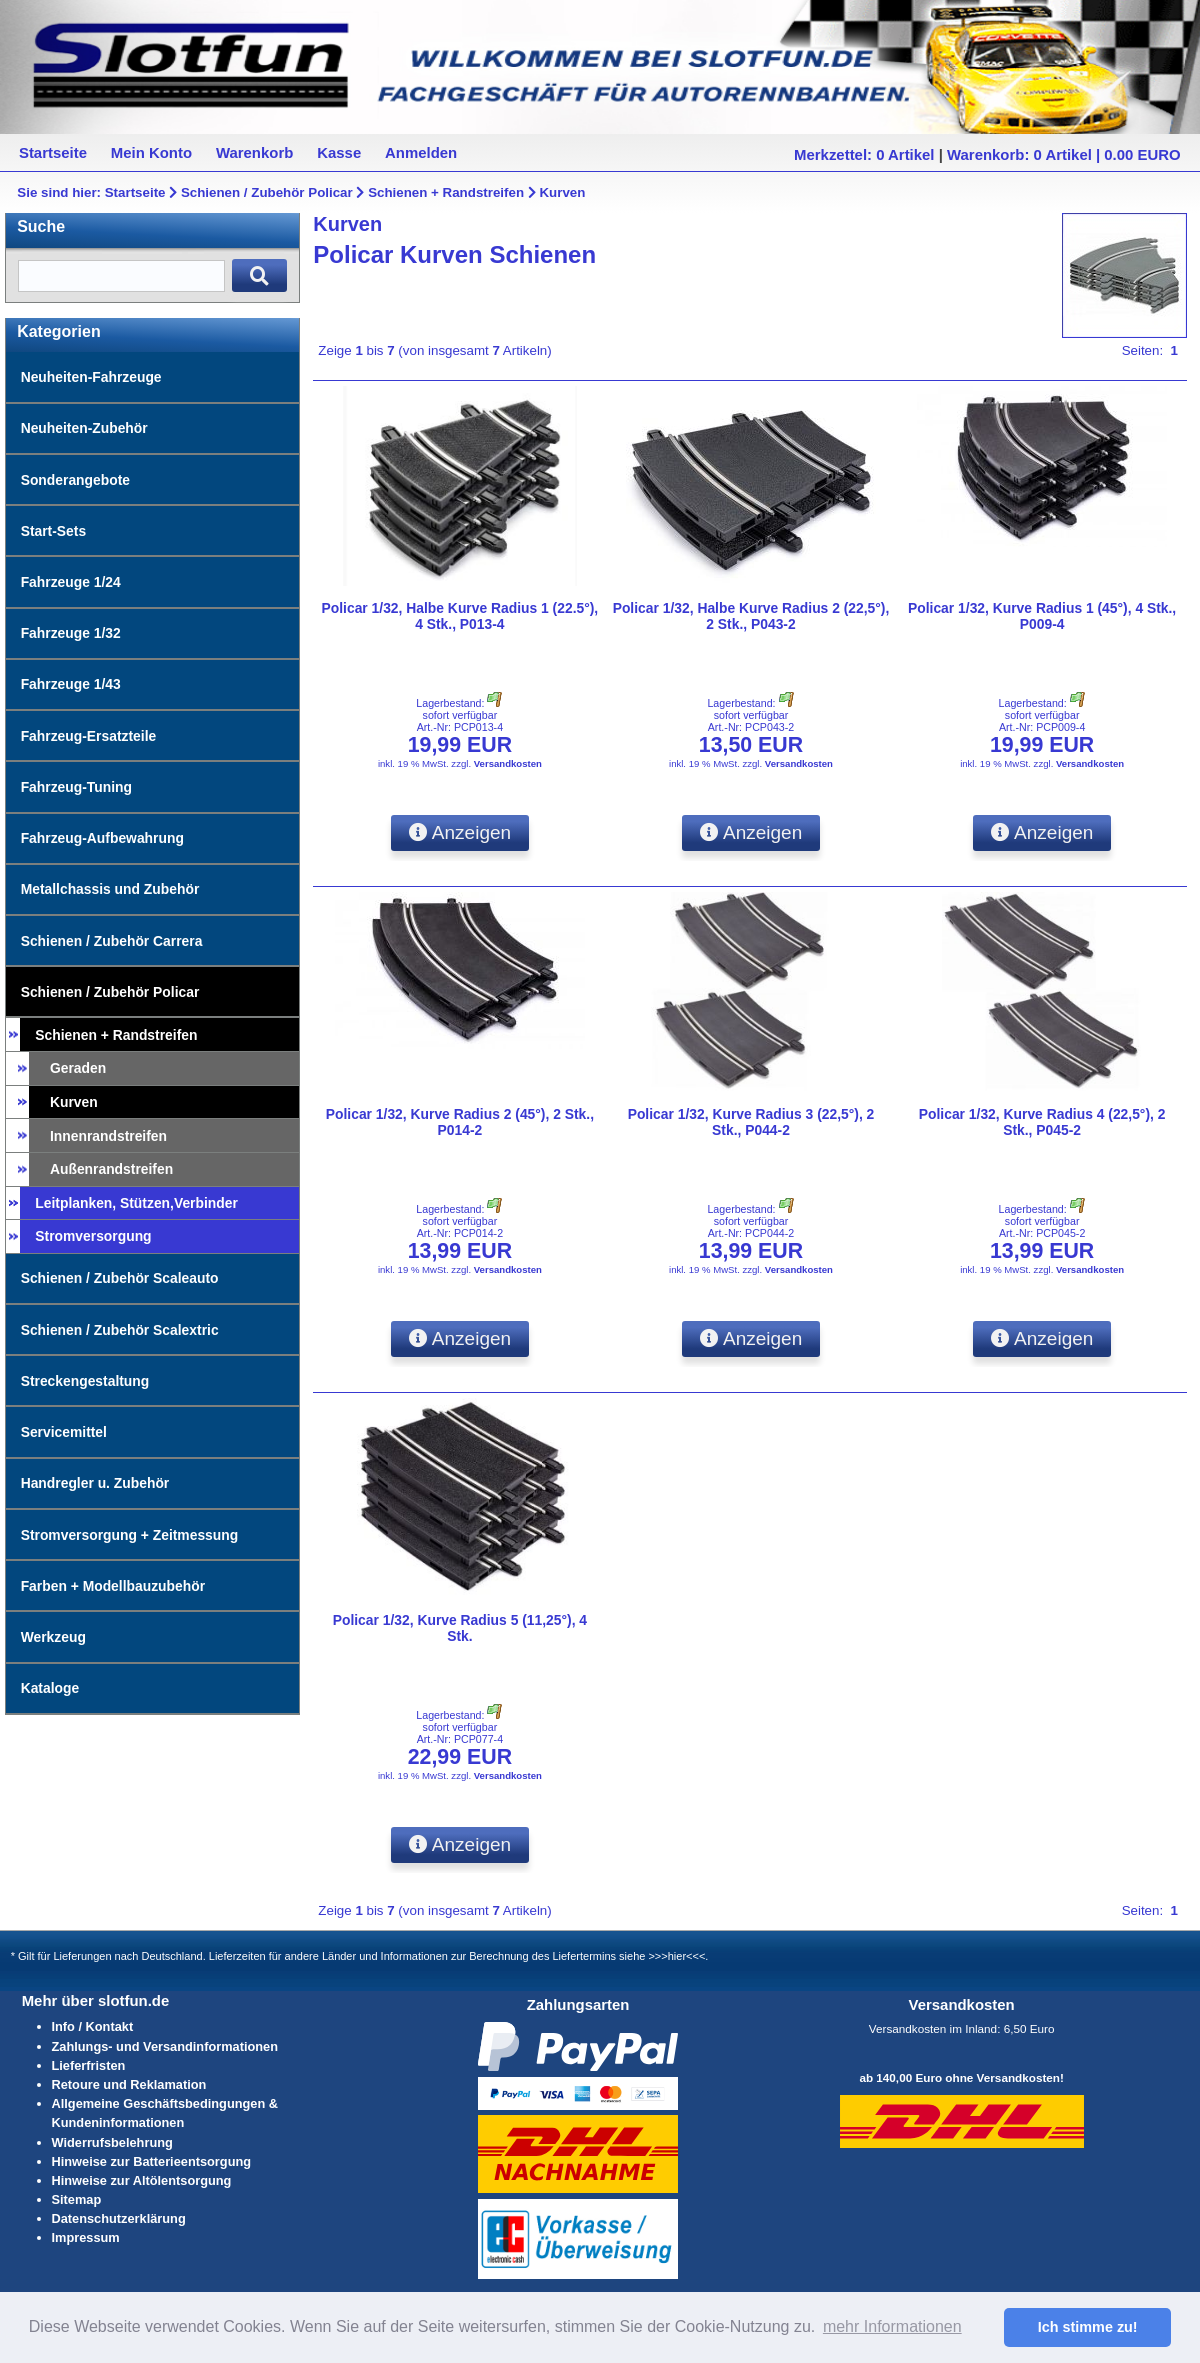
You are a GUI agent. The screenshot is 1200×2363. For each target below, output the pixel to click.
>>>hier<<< (676, 1956)
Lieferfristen (89, 2065)
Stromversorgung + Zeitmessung (130, 1535)
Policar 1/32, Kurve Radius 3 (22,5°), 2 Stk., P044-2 (751, 1122)
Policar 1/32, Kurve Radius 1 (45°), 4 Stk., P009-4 (1042, 616)
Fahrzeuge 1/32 (71, 633)
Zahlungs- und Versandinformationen (165, 2046)
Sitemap (77, 2199)
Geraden (78, 1068)
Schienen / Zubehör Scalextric (120, 1330)
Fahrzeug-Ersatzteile (89, 736)
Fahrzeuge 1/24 (71, 582)
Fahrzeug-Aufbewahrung (102, 838)
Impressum (86, 2237)
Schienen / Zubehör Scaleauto (120, 1278)
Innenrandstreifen (108, 1136)
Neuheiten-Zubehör (84, 428)
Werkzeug (53, 1637)
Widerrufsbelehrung (112, 2142)
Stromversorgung (93, 1236)
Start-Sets (53, 531)
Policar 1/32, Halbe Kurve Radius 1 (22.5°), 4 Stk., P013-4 (460, 616)
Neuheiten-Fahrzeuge (91, 377)
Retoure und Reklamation (129, 2084)
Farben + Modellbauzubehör (113, 1586)
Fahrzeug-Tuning (76, 787)
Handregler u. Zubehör (95, 1483)
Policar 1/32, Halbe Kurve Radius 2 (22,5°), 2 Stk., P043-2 (751, 616)
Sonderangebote (75, 480)
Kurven (562, 192)
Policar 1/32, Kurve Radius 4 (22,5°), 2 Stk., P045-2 (1042, 1122)
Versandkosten (508, 763)
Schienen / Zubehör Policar (267, 192)
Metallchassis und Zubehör (110, 889)
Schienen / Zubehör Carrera (112, 941)
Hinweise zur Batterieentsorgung (152, 2161)
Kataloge (50, 1688)
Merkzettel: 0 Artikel (864, 154)
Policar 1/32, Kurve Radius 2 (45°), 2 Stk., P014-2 (460, 1122)
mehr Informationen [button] (892, 2326)
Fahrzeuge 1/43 (71, 684)
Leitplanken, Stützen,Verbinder (136, 1203)
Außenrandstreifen (111, 1169)
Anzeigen (460, 832)
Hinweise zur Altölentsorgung (142, 2180)
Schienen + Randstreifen (446, 192)
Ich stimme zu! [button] (1088, 2327)
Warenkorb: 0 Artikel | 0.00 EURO (1064, 154)
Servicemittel (64, 1432)
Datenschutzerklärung (119, 2218)
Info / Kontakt (93, 2026)
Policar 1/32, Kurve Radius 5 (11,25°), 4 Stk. (460, 1628)
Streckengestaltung (85, 1381)
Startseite (135, 192)
